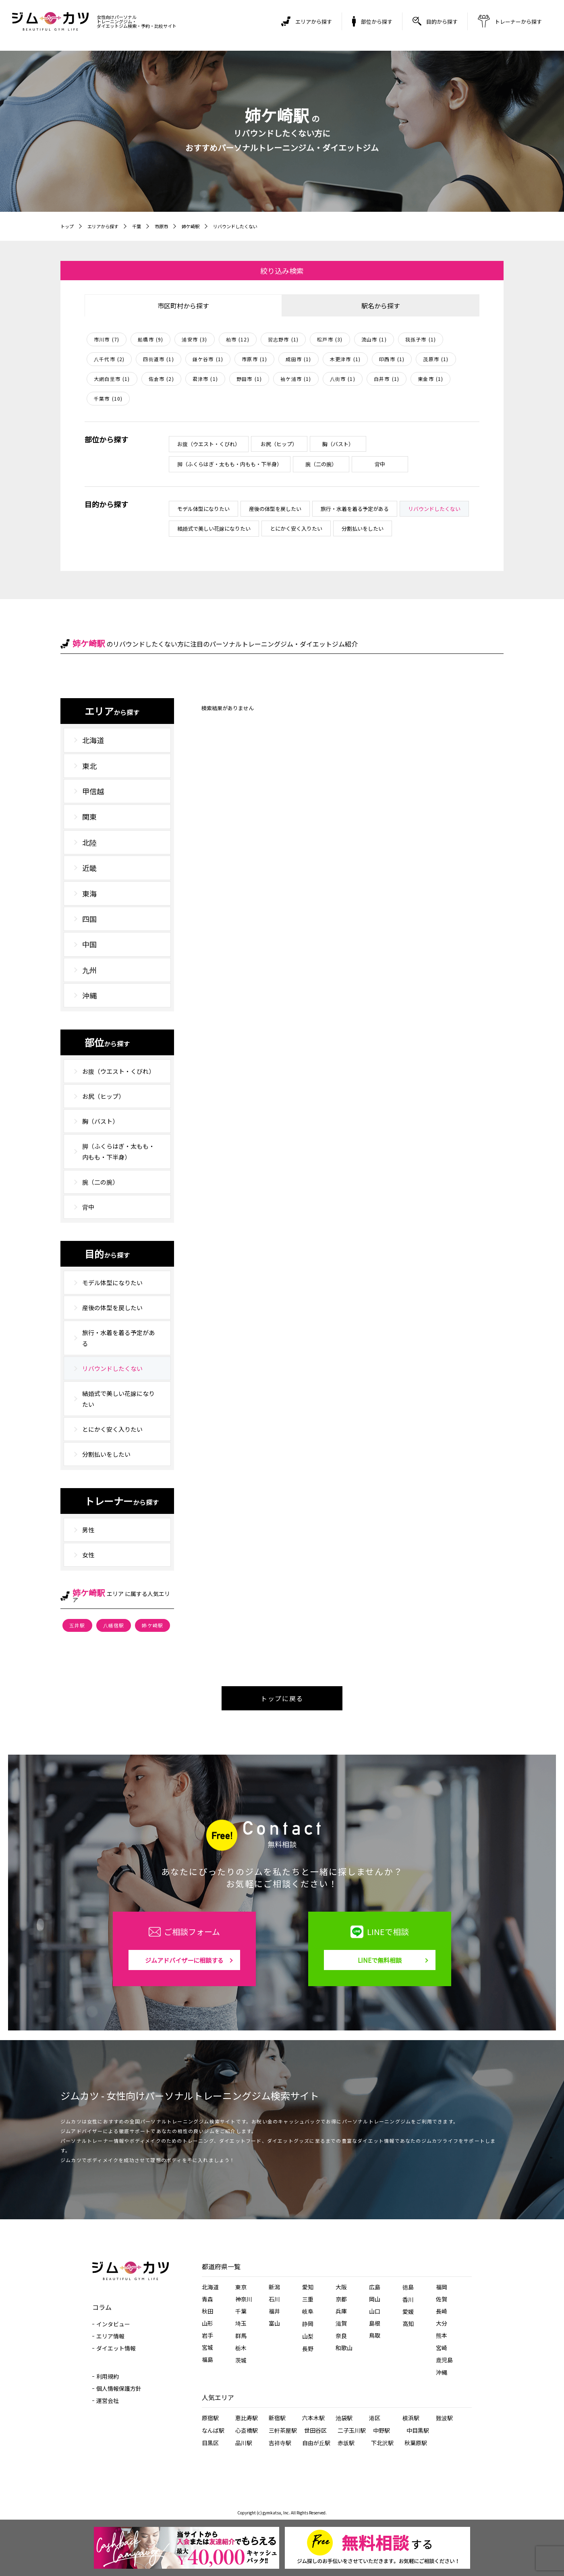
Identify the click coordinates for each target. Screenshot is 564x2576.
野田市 (249, 378)
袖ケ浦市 (295, 378)
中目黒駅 (417, 2430)
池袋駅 (344, 2418)
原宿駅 (210, 2418)
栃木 (241, 2348)
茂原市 (435, 359)
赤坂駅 (346, 2443)
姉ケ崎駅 (197, 226)
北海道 (210, 2287)
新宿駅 (277, 2418)
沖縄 (441, 2372)
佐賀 (441, 2299)
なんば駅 (213, 2430)
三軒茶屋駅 (283, 2430)
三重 (307, 2299)
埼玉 (241, 2323)
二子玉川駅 (352, 2430)
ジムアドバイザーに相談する (184, 1960)
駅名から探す (380, 305)
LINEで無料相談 (380, 1960)
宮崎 (441, 2348)
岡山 (374, 2299)
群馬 (241, 2336)
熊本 (441, 2335)
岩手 (207, 2335)
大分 (441, 2323)
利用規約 (107, 2376)
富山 (274, 2323)
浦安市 (194, 339)
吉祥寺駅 (280, 2443)
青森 (207, 2299)
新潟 (274, 2287)
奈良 (341, 2336)
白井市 (386, 378)
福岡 (441, 2287)
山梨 (307, 2336)
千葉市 (108, 398)
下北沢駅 (382, 2443)
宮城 (207, 2347)
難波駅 (444, 2418)
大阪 (341, 2287)
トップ (67, 226)
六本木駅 (313, 2418)
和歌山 (344, 2348)
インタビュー (113, 2324)
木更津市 (345, 359)
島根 (374, 2323)
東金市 (430, 378)
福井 (274, 2311)
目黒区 (210, 2443)
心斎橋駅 (246, 2430)
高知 (408, 2324)
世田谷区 (315, 2430)
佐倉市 (161, 378)
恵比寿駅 (246, 2418)
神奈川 (243, 2299)
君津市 (205, 378)
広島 (374, 2287)
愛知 (307, 2287)
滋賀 (341, 2323)
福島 (207, 2359)
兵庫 (341, 2311)
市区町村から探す (183, 305)
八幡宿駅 (113, 1625)
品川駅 (243, 2443)
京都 (341, 2299)
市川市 (106, 339)
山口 (374, 2311)
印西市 (391, 359)
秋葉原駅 (415, 2443)
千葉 (141, 226)
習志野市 (283, 339)
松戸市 (329, 339)
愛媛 (408, 2311)
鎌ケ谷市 (208, 359)
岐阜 (307, 2311)
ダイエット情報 (116, 2348)
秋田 (207, 2311)
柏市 (237, 339)
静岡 (307, 2324)
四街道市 (158, 359)
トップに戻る (282, 1698)
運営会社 (107, 2400)
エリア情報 (110, 2336)
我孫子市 (420, 339)
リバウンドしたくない (245, 226)
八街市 (342, 378)
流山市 (374, 339)
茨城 (241, 2360)
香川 (408, 2299)
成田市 (298, 359)
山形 (207, 2323)
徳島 (408, 2287)
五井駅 (77, 1625)
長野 (307, 2348)
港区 (374, 2418)
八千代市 (109, 359)
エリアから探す (105, 226)
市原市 (167, 226)
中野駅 (381, 2430)
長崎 (441, 2311)
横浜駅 (410, 2418)
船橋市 (150, 339)
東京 (241, 2287)
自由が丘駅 (316, 2443)
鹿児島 (444, 2360)
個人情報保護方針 (118, 2388)
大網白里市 (112, 378)
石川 (274, 2299)
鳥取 (374, 2335)
